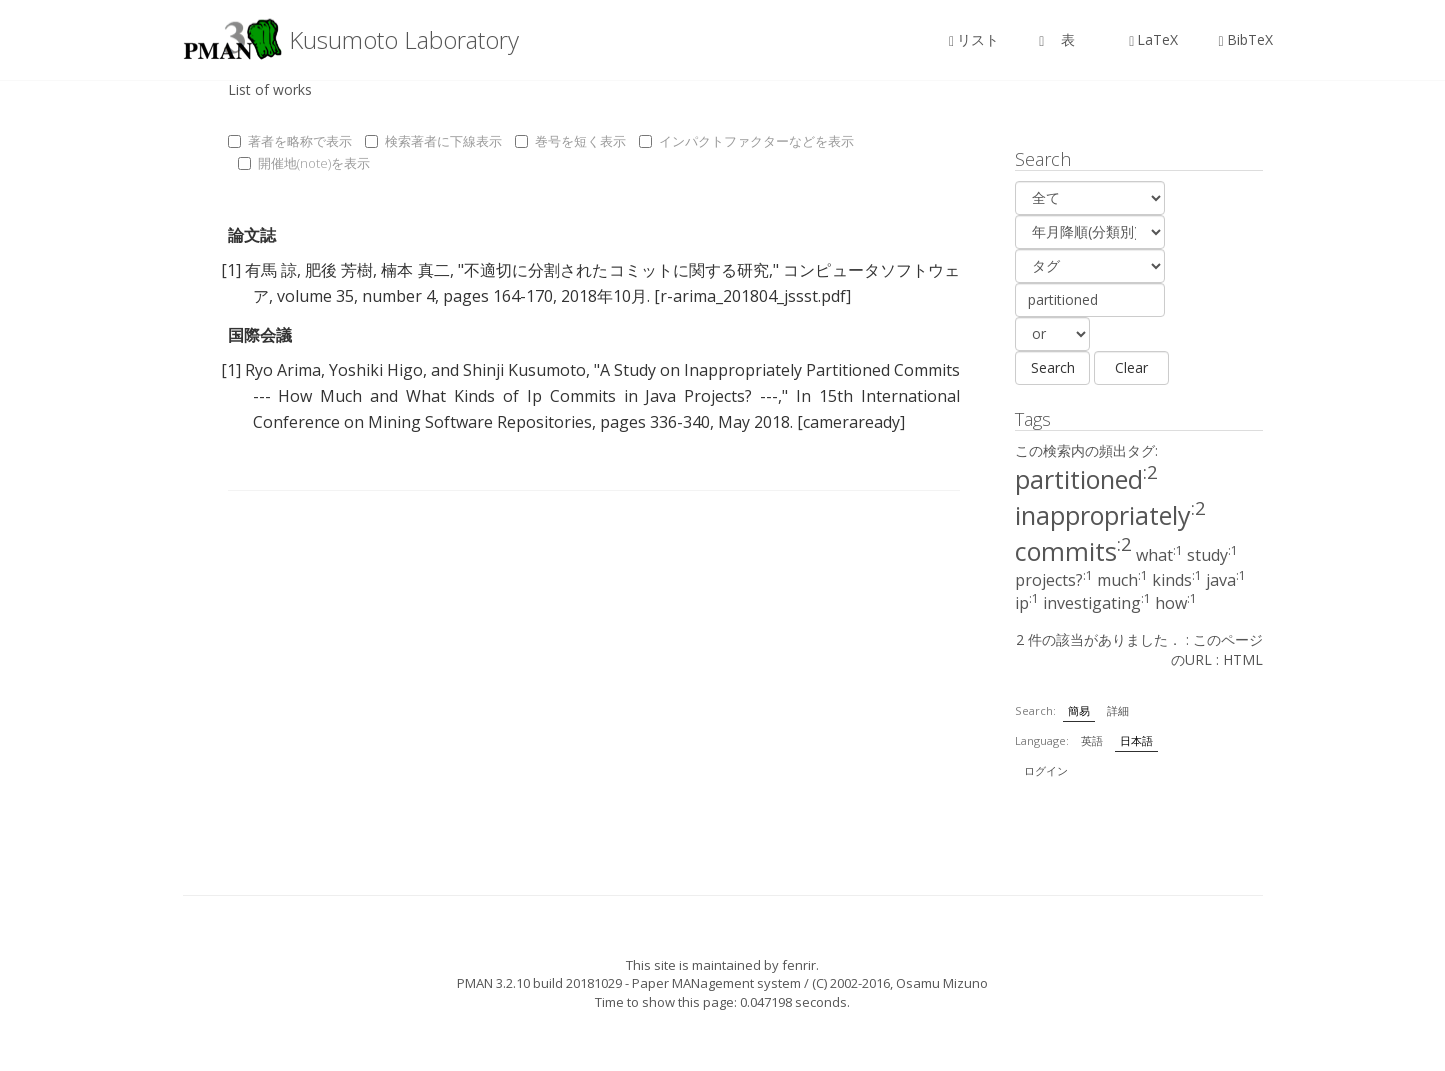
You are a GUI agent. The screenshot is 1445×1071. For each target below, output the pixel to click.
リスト (974, 39)
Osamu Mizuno (942, 983)
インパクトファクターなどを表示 (746, 141)
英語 (1092, 740)
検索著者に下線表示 (433, 141)
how (1176, 603)
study (1212, 555)
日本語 (1136, 740)
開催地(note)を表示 (304, 163)
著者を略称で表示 (290, 141)
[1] (231, 270)
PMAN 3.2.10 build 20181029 (539, 983)
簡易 (1079, 710)
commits (1073, 551)
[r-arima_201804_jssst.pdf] (752, 296)
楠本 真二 (415, 270)
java (1226, 580)
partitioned (1086, 479)
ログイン (1046, 770)
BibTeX (1245, 39)
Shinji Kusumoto (524, 370)
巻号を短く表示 (570, 141)
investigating (1097, 603)
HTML (1243, 659)
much (1122, 580)
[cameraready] (851, 422)
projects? (1054, 580)
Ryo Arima (283, 370)
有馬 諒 (271, 270)
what (1159, 555)
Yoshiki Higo (376, 370)
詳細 (1118, 710)
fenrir (799, 965)
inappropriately (1110, 515)
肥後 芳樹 (339, 270)
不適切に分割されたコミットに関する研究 (616, 270)
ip (1027, 603)
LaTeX (1153, 39)
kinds (1177, 580)
